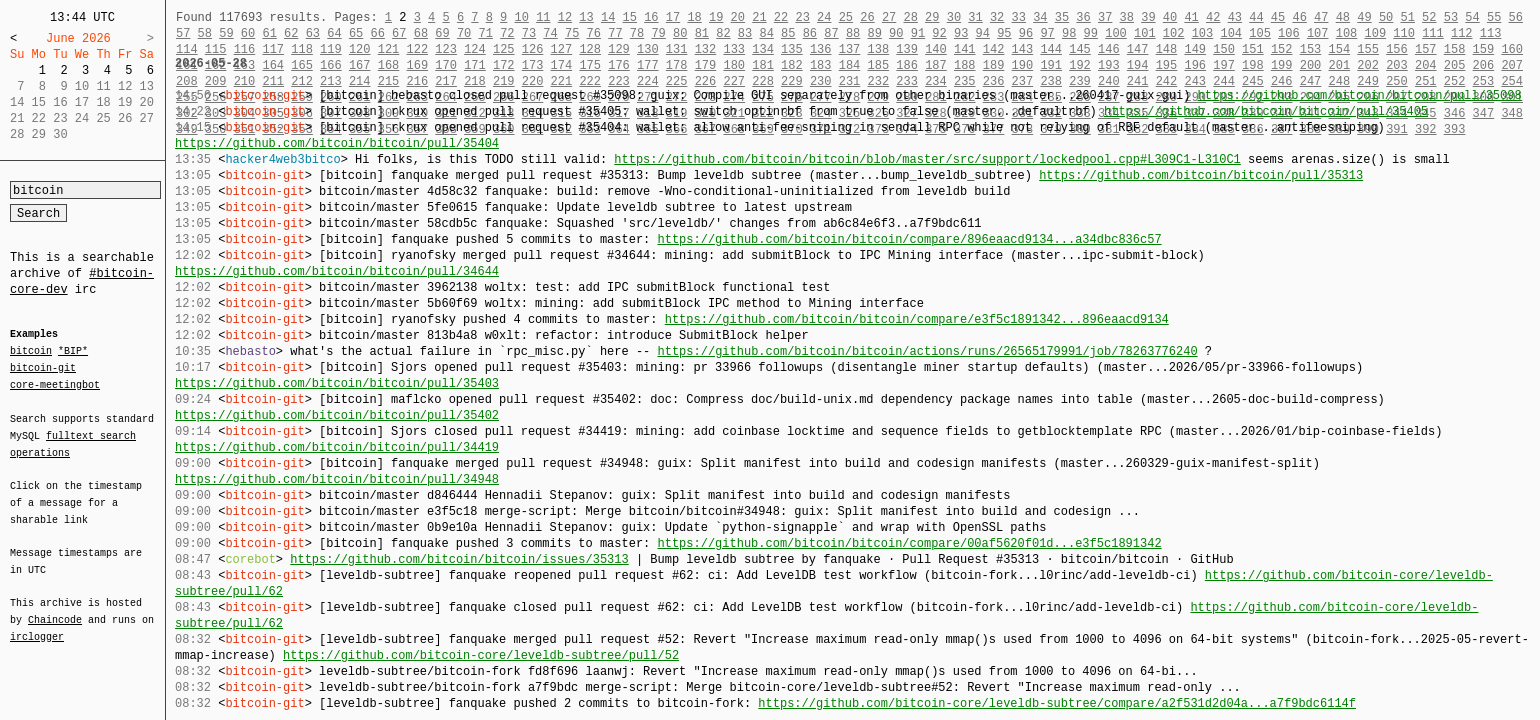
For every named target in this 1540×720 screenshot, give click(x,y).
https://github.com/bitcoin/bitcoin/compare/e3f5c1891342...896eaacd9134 (917, 319)
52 (1429, 17)
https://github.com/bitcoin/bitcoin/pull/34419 (337, 447)
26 (867, 17)
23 (802, 17)
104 (1231, 33)
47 (1321, 17)
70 (464, 33)
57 (183, 33)
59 (226, 33)
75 (572, 33)
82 (723, 33)
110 (1404, 33)
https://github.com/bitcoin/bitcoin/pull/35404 (337, 143)
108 (1347, 33)
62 (291, 33)
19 (716, 17)
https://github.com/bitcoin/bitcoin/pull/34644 (337, 271)
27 (889, 17)
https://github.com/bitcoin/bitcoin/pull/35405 (1266, 111)
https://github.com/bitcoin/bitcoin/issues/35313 (459, 559)
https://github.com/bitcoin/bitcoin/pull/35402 (337, 415)
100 (1116, 33)
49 (1364, 17)
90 (896, 33)
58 (205, 33)
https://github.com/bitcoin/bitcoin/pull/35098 (1359, 95)
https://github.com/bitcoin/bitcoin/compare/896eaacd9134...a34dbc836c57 (909, 239)
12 (565, 17)
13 (586, 17)
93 (961, 33)
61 (269, 33)
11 (543, 17)
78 (637, 33)
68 (421, 33)
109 (1376, 33)
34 (1040, 17)
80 (680, 33)
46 (1299, 17)
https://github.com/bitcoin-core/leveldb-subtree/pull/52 (481, 655)
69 (442, 33)
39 (1148, 17)
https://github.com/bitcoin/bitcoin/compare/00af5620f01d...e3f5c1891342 (909, 543)
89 (875, 33)
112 (1462, 33)
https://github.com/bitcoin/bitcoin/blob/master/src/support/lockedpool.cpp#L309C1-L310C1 (927, 159)
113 (1491, 33)
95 (1004, 33)
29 (932, 17)
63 (313, 33)
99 (1091, 33)
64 (334, 33)
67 (399, 33)
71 (486, 33)
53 (1451, 17)
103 (1203, 33)
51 (1407, 17)
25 (846, 17)
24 (824, 17)
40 (1170, 17)
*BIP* (73, 352)
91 (918, 33)
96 (1026, 33)
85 (788, 33)
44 (1256, 17)
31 (975, 17)
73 (529, 33)
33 (1018, 17)
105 (1260, 33)
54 (1472, 17)
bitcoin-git (43, 368)
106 (1289, 33)
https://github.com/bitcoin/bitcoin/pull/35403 (337, 383)
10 (521, 17)
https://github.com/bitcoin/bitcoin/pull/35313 (1201, 175)
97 (1047, 33)
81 (702, 33)
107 (1318, 33)
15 (630, 17)
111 (1433, 33)
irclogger (37, 624)
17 (673, 17)
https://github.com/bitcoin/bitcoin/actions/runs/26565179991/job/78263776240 (927, 351)
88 (853, 33)
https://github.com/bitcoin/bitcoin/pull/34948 (337, 479)
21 (759, 17)
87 (831, 33)
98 (1069, 33)
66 (377, 33)
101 (1145, 33)
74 (550, 33)
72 (507, 33)
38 (1127, 17)
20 (738, 17)
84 (766, 33)
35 (1062, 17)
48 (1343, 17)
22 (781, 17)
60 (248, 33)
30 (954, 17)
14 (608, 17)
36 (1083, 17)
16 (651, 17)
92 (939, 33)
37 (1105, 17)
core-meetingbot (55, 384)
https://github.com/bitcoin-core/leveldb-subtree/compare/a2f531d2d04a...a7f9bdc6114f (1057, 703)
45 (1278, 17)
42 (1213, 17)
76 (594, 33)
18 (694, 17)
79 (658, 33)
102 (1174, 33)
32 (997, 17)
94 (983, 33)
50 (1386, 17)
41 (1191, 17)
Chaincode (55, 608)
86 (810, 33)
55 (1494, 17)
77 (615, 33)
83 (745, 33)
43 (1235, 17)
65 (356, 33)
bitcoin (31, 352)
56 (1516, 17)
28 (910, 17)
